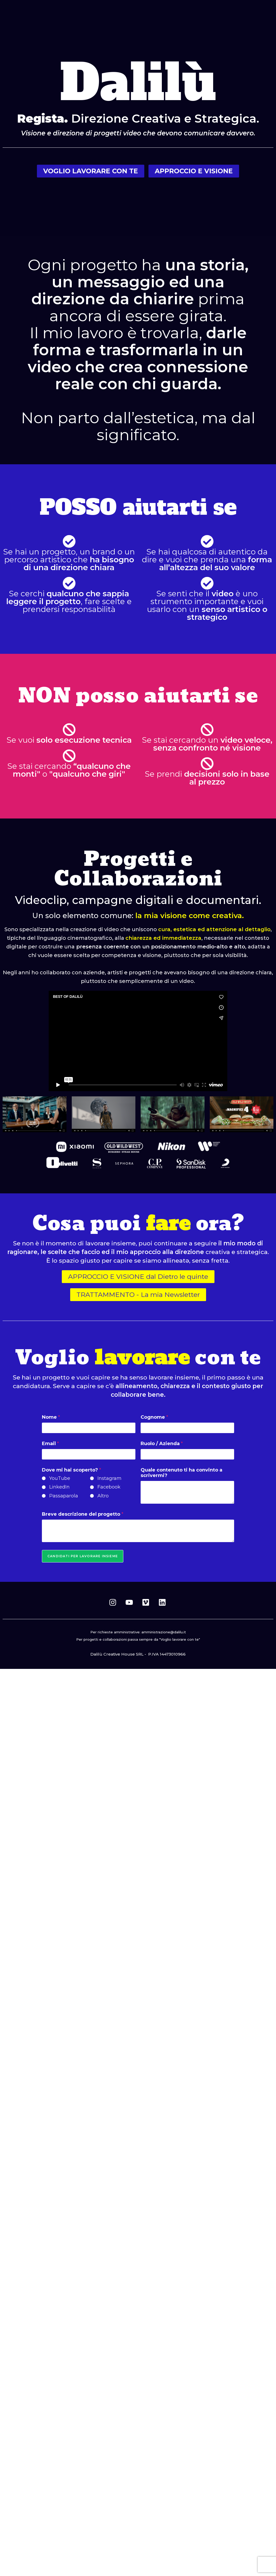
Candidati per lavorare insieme (82, 1556)
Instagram (109, 1478)
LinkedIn (59, 1487)
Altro (103, 1495)
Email (50, 1443)
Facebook (108, 1487)
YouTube (59, 1478)
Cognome (154, 1417)
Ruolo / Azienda (162, 1443)
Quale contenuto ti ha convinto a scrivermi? (181, 1472)
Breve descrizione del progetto (82, 1514)
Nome (51, 1417)
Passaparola (63, 1495)
